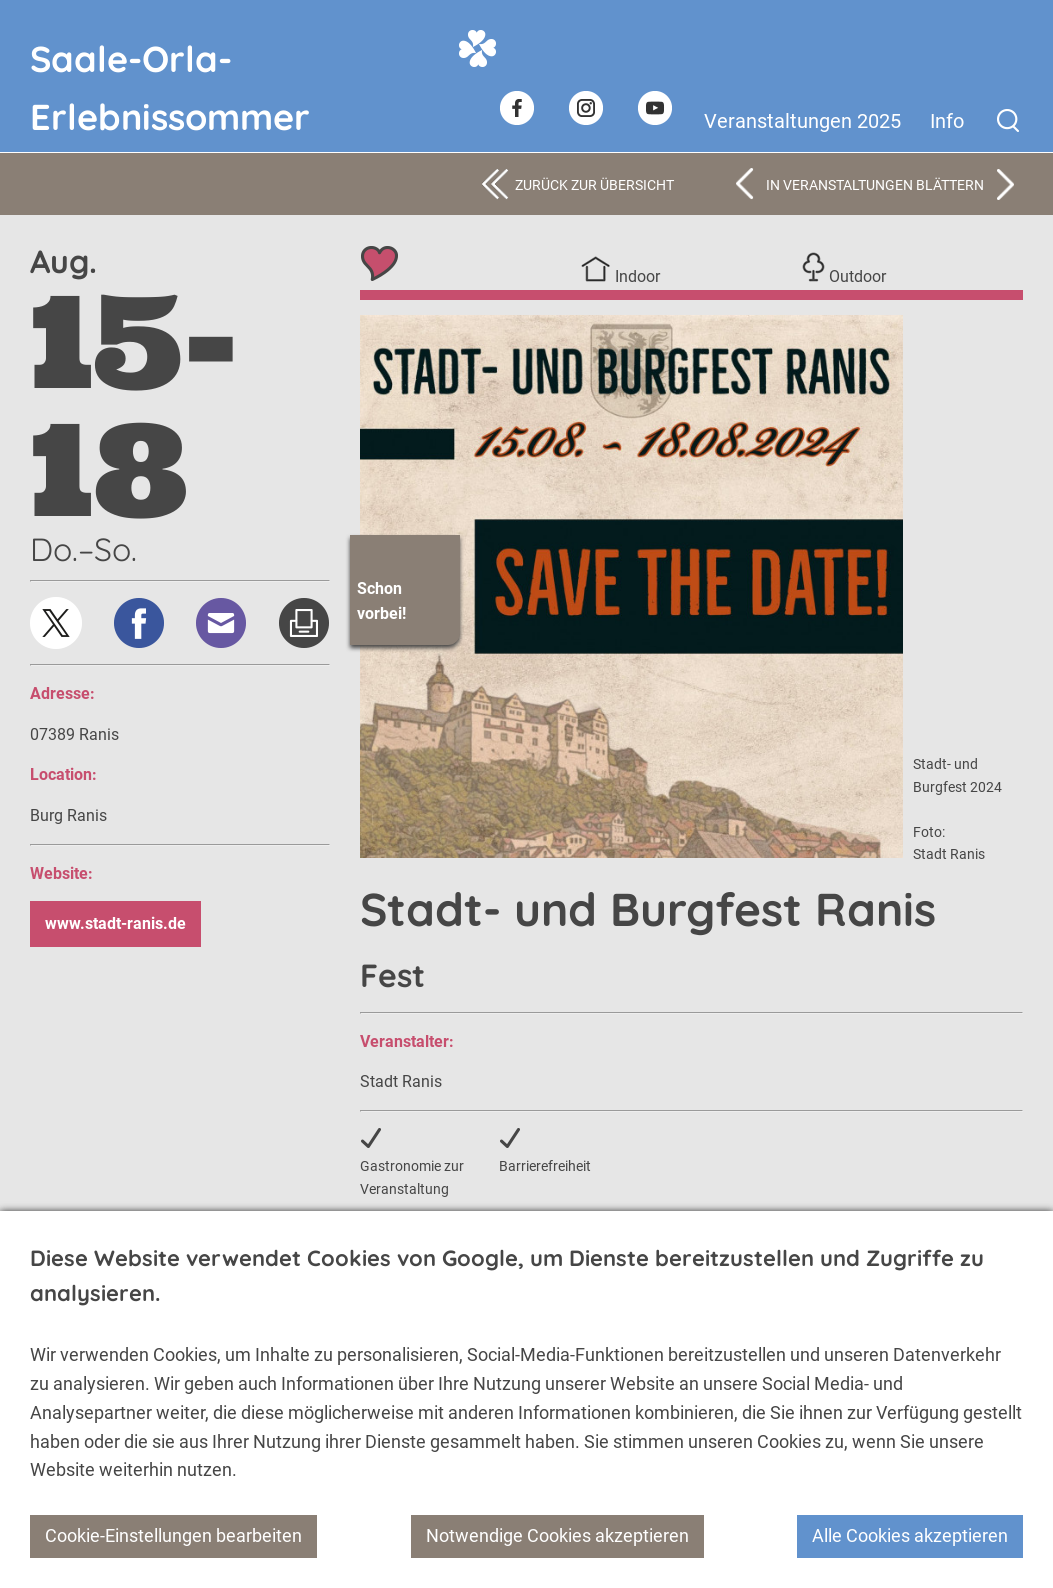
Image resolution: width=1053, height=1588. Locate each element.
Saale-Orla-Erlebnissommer (170, 58)
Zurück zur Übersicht (594, 185)
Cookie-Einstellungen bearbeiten (173, 1535)
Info (947, 121)
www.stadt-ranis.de (115, 923)
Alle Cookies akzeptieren (910, 1535)
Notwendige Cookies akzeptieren (557, 1535)
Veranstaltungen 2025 (802, 121)
